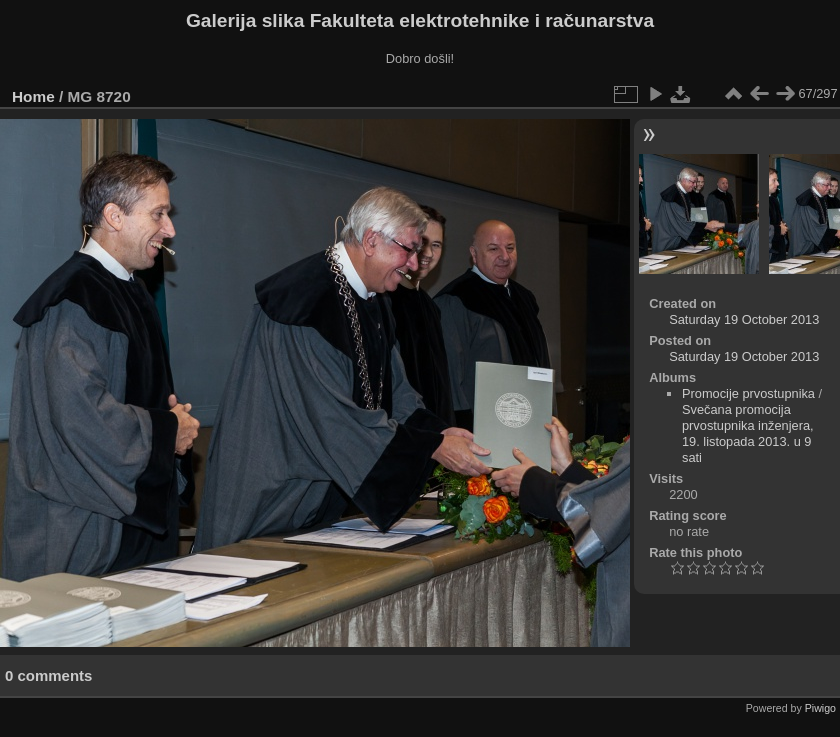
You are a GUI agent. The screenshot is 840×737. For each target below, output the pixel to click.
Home (33, 96)
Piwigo (820, 708)
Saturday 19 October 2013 (744, 319)
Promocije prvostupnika (748, 393)
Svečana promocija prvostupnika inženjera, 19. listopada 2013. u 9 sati (748, 433)
